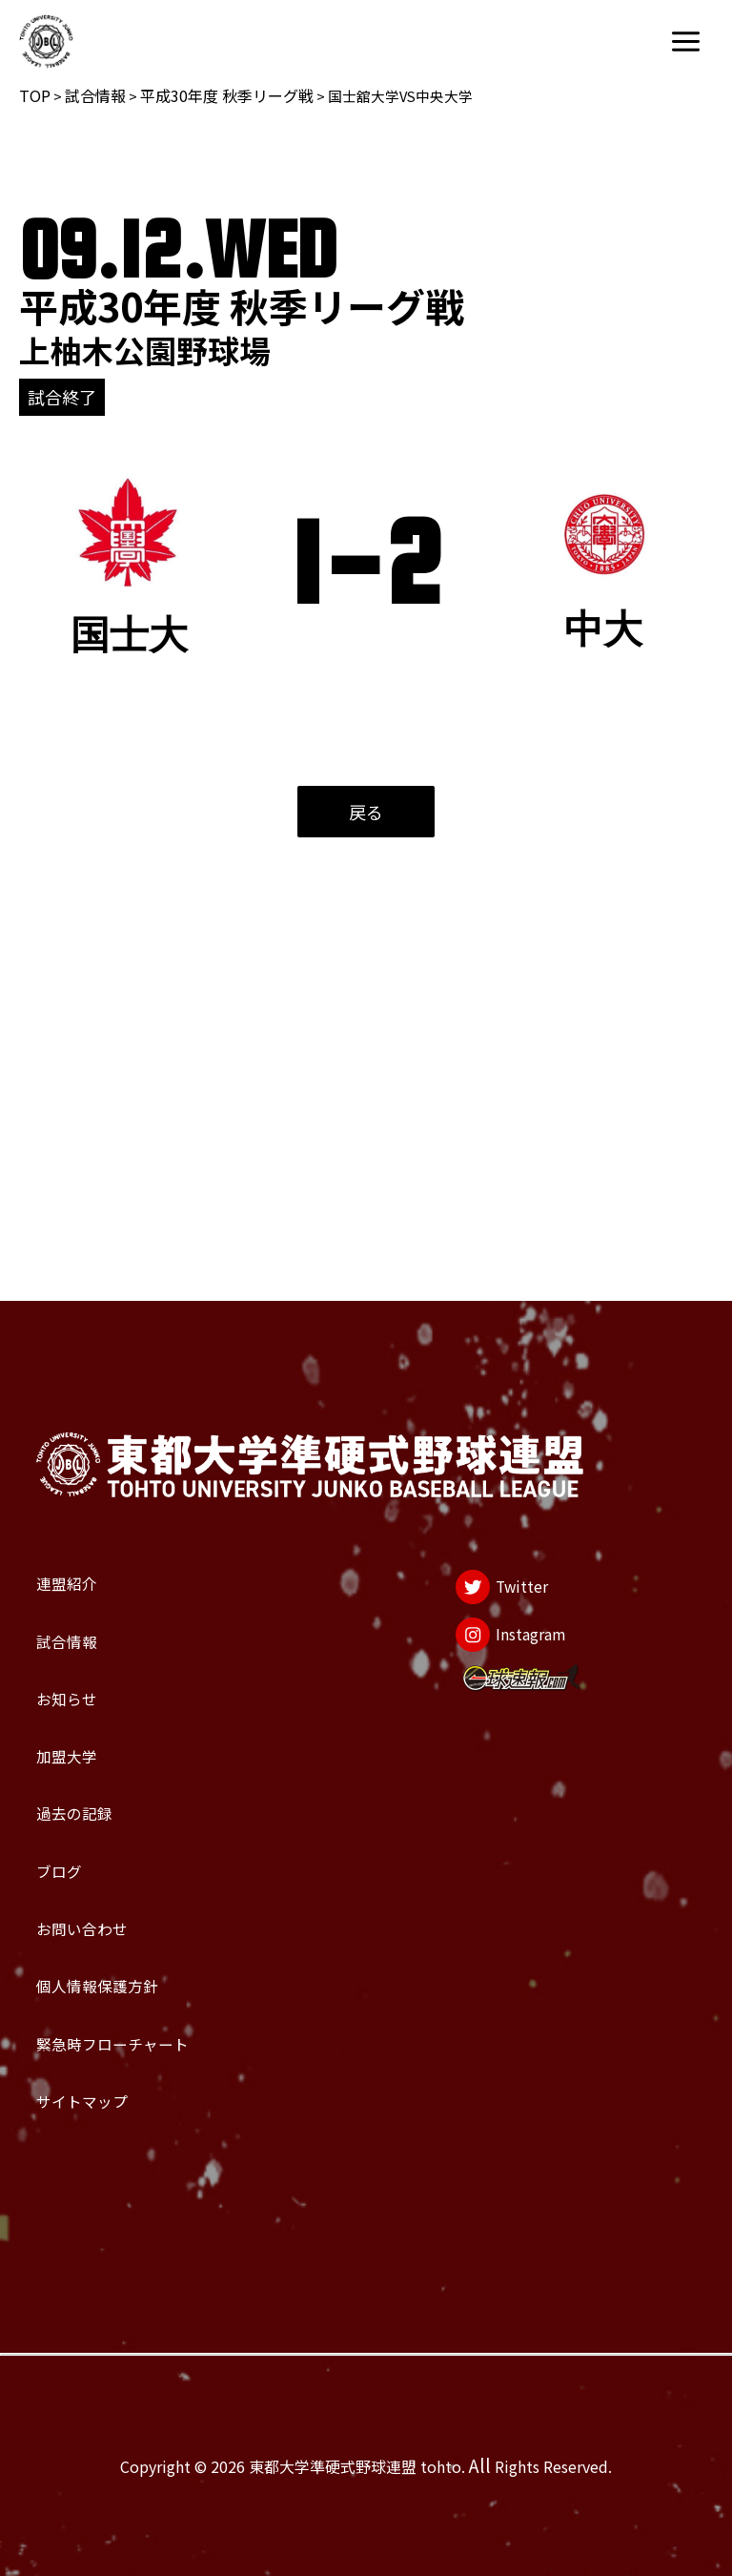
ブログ (74, 1768)
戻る (366, 811)
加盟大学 (87, 1611)
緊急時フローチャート (165, 2004)
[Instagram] (493, 1460)
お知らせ (87, 1531)
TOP (35, 95)
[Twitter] (475, 1387)
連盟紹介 (87, 1374)
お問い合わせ (113, 1846)
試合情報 (95, 95)
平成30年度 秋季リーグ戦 (227, 95)
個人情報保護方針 (139, 1925)
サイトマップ (113, 2083)
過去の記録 (100, 1689)
